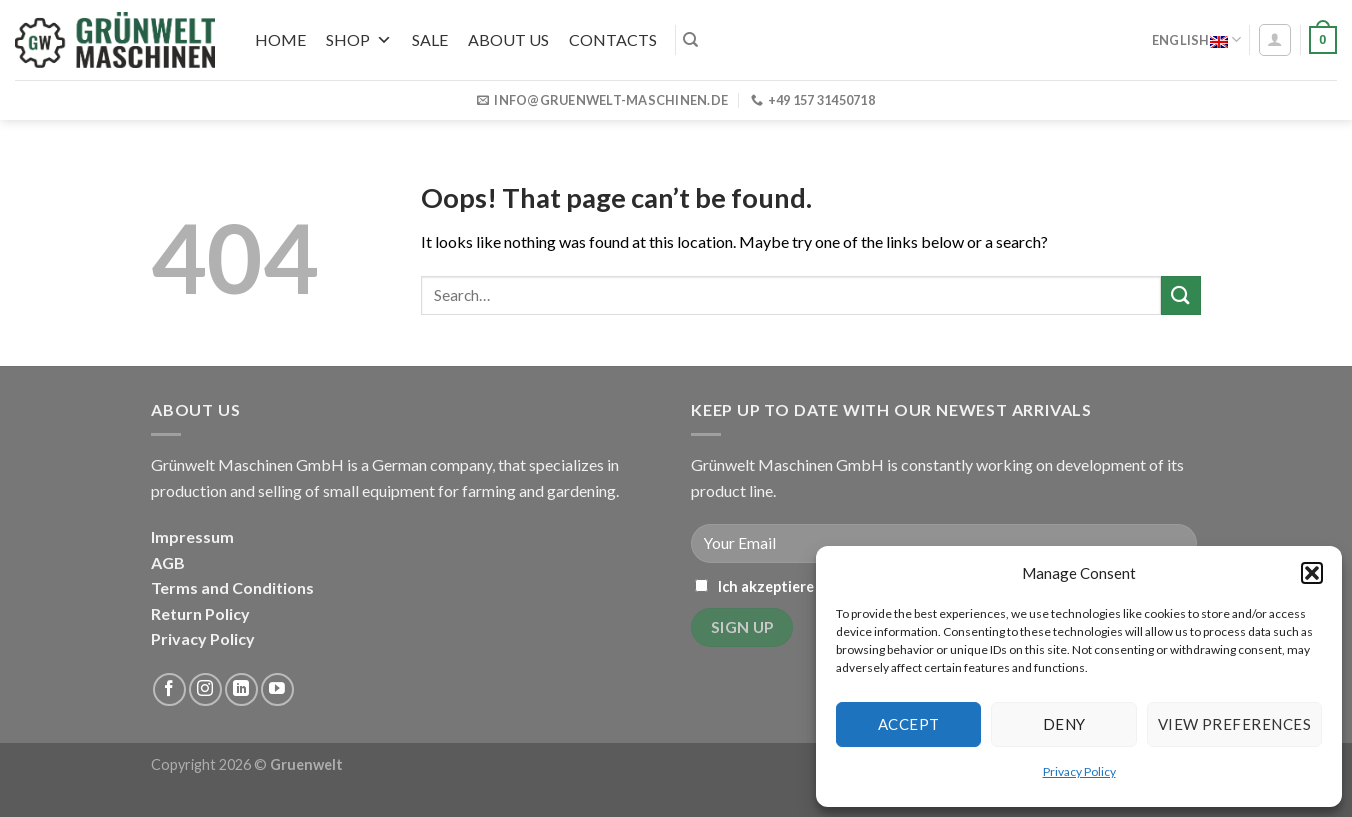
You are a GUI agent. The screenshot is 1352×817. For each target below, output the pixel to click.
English (1196, 39)
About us (508, 39)
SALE (430, 39)
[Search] (690, 40)
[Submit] (1181, 295)
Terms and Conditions (232, 587)
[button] (1312, 573)
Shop (359, 39)
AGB (168, 562)
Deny (1064, 724)
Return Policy (200, 613)
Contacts (613, 39)
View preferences (1234, 724)
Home (280, 39)
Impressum (192, 536)
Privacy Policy (1079, 771)
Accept (909, 724)
